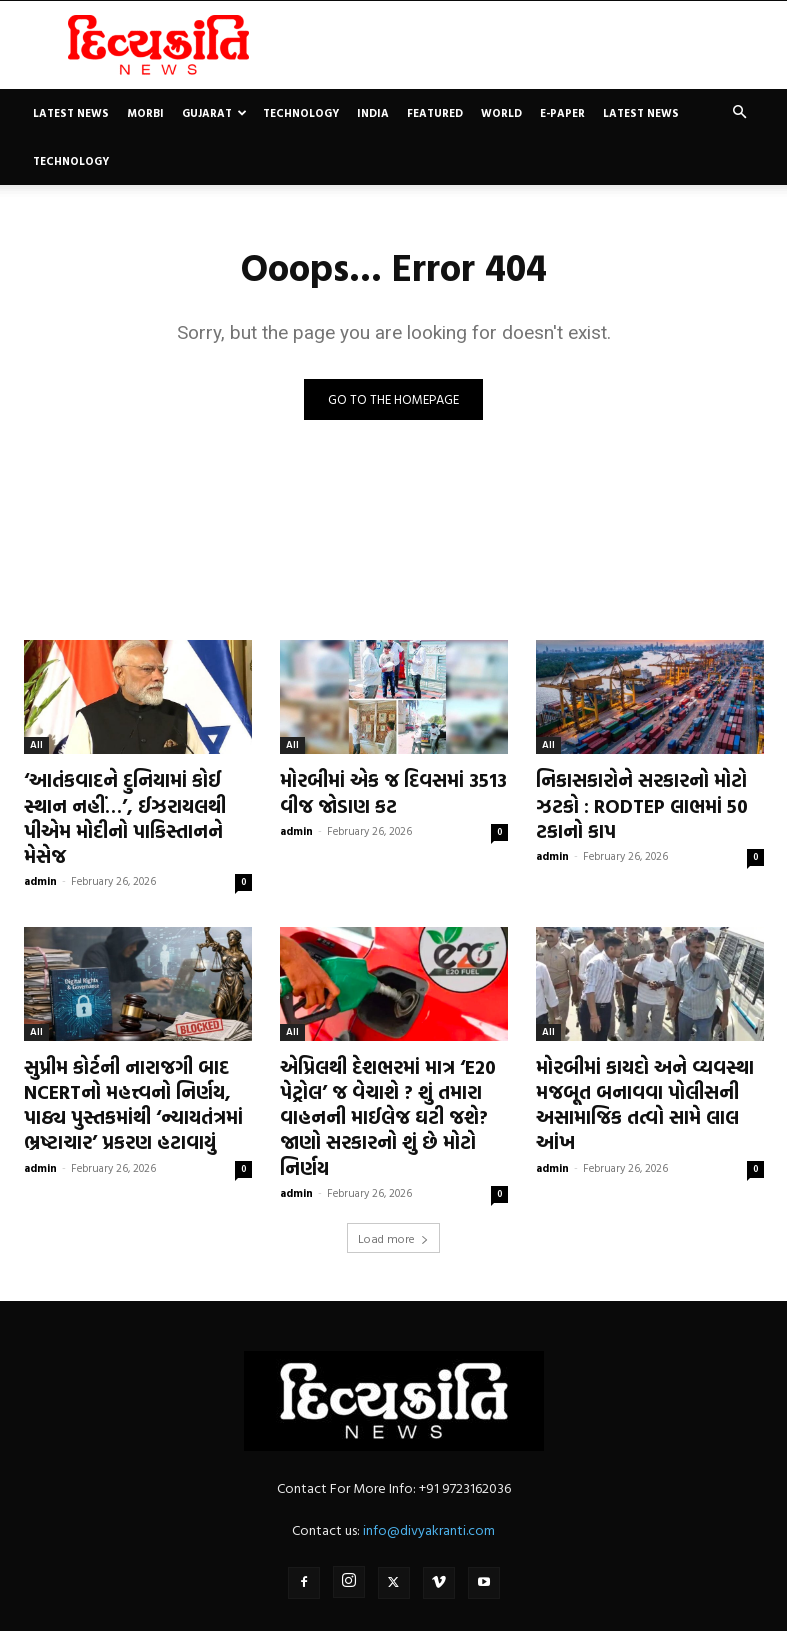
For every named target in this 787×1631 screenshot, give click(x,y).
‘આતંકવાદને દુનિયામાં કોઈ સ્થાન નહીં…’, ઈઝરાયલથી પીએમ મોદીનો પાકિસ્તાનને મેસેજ (136, 799)
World (501, 113)
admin (40, 847)
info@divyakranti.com (429, 1457)
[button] (740, 112)
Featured (435, 113)
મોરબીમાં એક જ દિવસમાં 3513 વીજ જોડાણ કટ (383, 788)
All (36, 744)
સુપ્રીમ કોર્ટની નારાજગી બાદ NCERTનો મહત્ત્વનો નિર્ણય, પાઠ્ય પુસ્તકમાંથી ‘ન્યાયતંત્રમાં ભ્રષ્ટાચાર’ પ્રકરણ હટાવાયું (138, 1063)
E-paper (562, 113)
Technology (301, 113)
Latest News (71, 113)
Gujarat (214, 113)
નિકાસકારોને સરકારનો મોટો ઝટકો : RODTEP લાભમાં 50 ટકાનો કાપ (632, 799)
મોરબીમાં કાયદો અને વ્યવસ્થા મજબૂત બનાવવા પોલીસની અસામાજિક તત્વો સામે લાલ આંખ (635, 1063)
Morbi (145, 113)
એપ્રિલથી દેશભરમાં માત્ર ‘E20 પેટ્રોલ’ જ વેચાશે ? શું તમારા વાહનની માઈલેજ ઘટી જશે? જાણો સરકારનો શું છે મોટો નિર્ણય (393, 1063)
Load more (393, 1166)
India (373, 113)
